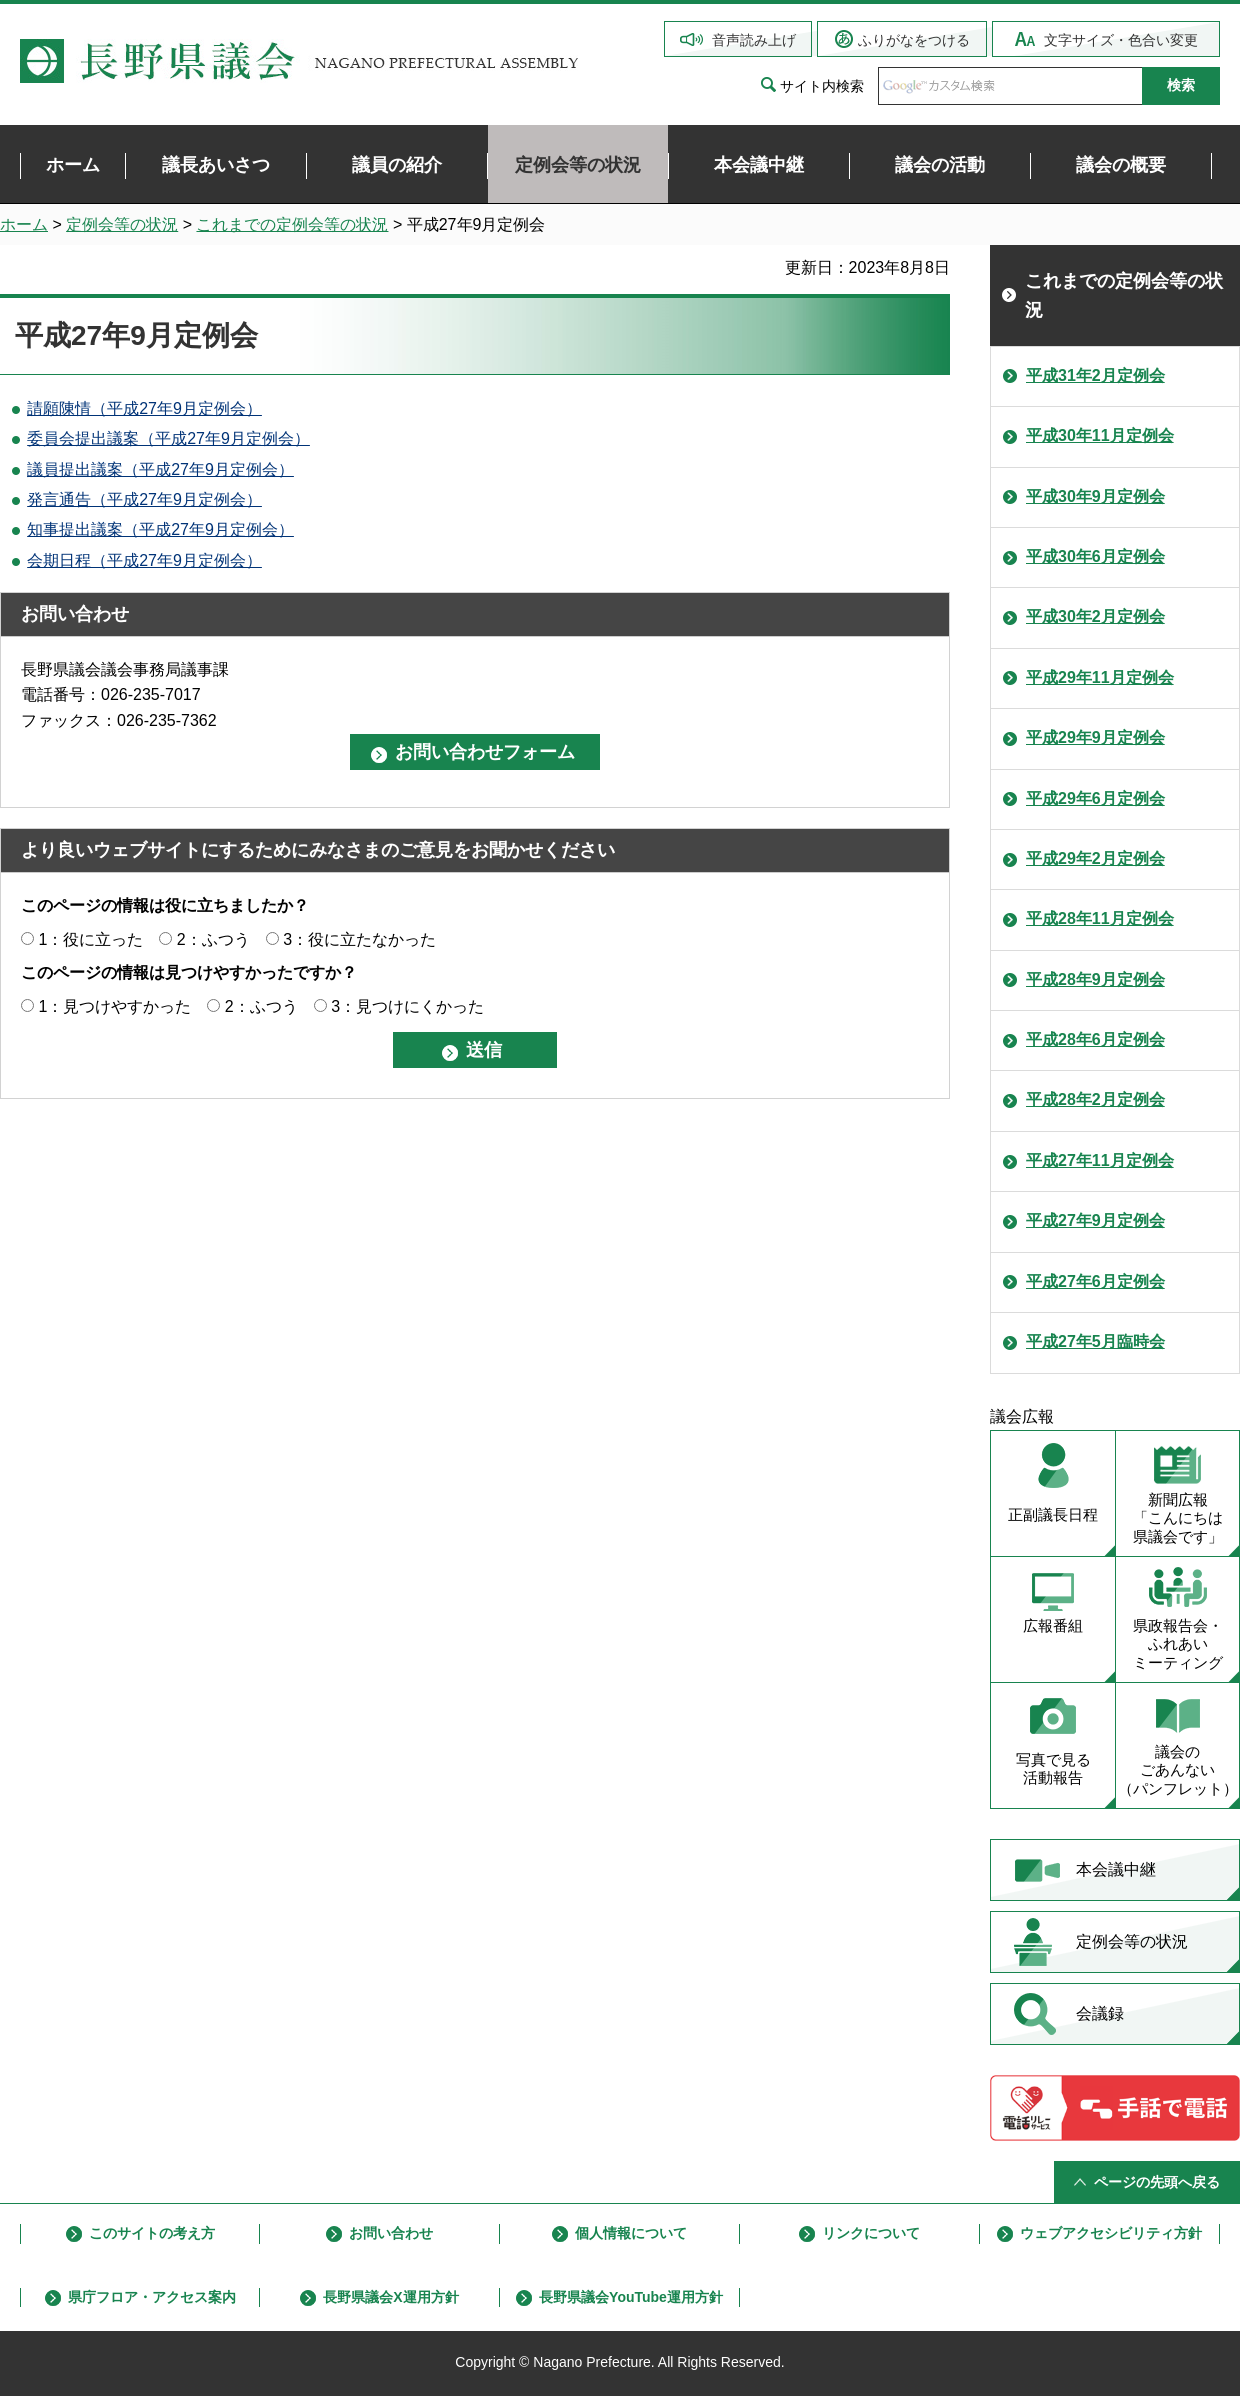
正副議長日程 (1053, 1514)
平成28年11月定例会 (1100, 918)
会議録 (1100, 2013)
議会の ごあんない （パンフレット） (1178, 1770)
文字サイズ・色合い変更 (1121, 40)
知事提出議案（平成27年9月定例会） (160, 529)
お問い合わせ (391, 2233)
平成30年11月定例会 (1100, 435)
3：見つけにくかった (407, 1006)
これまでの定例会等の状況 (292, 224)
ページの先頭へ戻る (1157, 2182)
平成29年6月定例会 (1095, 798)
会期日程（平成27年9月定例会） (144, 560)
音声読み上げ (754, 40)
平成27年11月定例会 (1100, 1160)
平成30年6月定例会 (1095, 556)
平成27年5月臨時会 (1095, 1341)
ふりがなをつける (914, 40)
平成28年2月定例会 (1095, 1099)
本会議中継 (1116, 1869)
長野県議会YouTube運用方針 (631, 2297)
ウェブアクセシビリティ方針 (1111, 2233)
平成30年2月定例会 (1095, 616)
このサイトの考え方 (152, 2233)
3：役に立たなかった (359, 939)
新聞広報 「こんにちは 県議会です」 (1178, 1518)
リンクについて (871, 2233)
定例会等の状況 (122, 224)
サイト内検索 (822, 86)
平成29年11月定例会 (1100, 677)
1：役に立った (90, 939)
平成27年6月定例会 (1095, 1281)
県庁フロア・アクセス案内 (152, 2297)
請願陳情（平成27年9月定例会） (144, 408)
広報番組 (1053, 1625)
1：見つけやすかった (114, 1006)
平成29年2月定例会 (1095, 858)
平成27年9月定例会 (1095, 1220)
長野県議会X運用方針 (390, 2297)
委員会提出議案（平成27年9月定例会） (168, 438)
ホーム (24, 224)
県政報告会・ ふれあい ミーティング (1178, 1644)
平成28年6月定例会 (1095, 1039)
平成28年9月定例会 (1095, 979)
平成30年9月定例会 (1095, 496)
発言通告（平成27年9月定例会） (144, 499)
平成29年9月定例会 (1095, 737)
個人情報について (631, 2233)
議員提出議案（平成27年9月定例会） (160, 469)
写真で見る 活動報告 (1053, 1769)
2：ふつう (213, 939)
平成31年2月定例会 (1095, 375)
